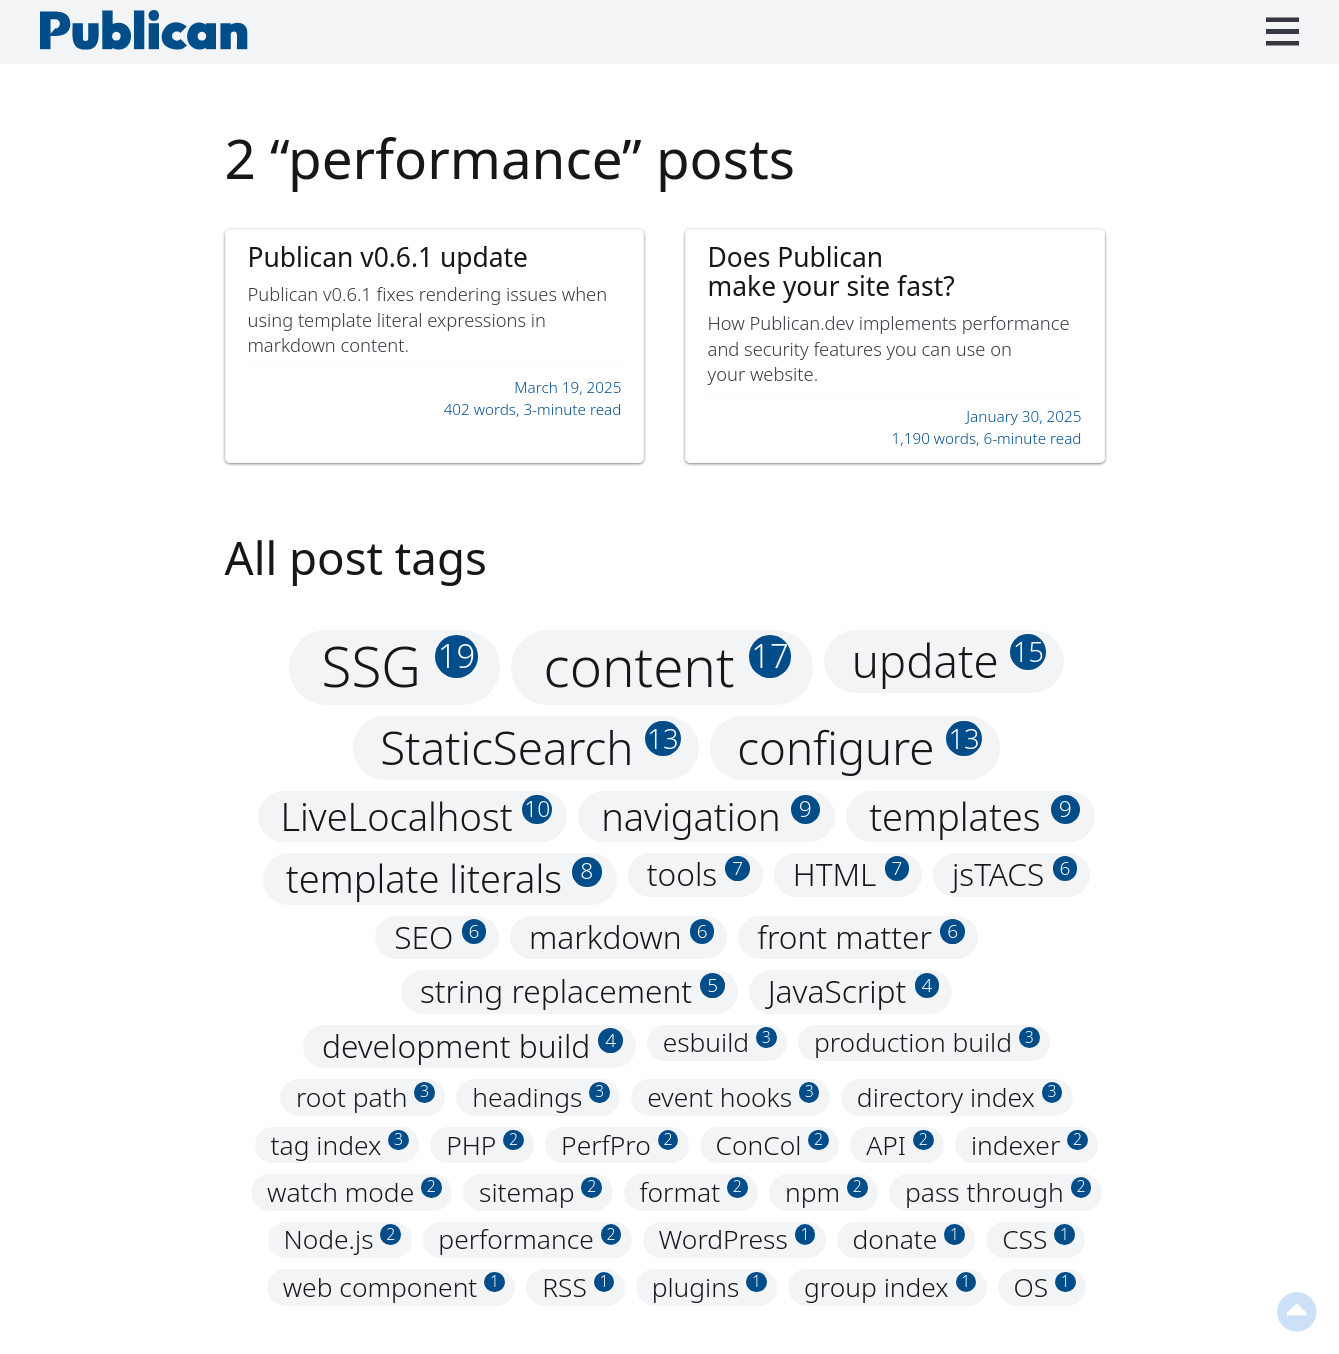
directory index (960, 1097)
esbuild (720, 1043)
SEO (440, 937)
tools (698, 874)
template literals (444, 878)
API (899, 1145)
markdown (621, 937)
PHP (485, 1145)
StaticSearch (530, 747)
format (693, 1192)
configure (859, 747)
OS (1044, 1287)
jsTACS (1014, 874)
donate (909, 1240)
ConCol (772, 1145)
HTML (851, 874)
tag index (340, 1145)
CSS (1038, 1240)
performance (529, 1240)
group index (890, 1287)
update (949, 661)
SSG (400, 667)
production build (927, 1043)
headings (541, 1097)
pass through (998, 1192)
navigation (710, 816)
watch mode (354, 1192)
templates (974, 816)
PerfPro (619, 1145)
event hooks (733, 1097)
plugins (709, 1287)
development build (472, 1046)
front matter (861, 937)
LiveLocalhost (416, 816)
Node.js (342, 1240)
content (668, 667)
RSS (578, 1287)
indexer (1029, 1145)
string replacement (572, 991)
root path (365, 1097)
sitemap (540, 1192)
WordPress (737, 1240)
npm (826, 1192)
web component (394, 1287)
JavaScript (854, 991)
